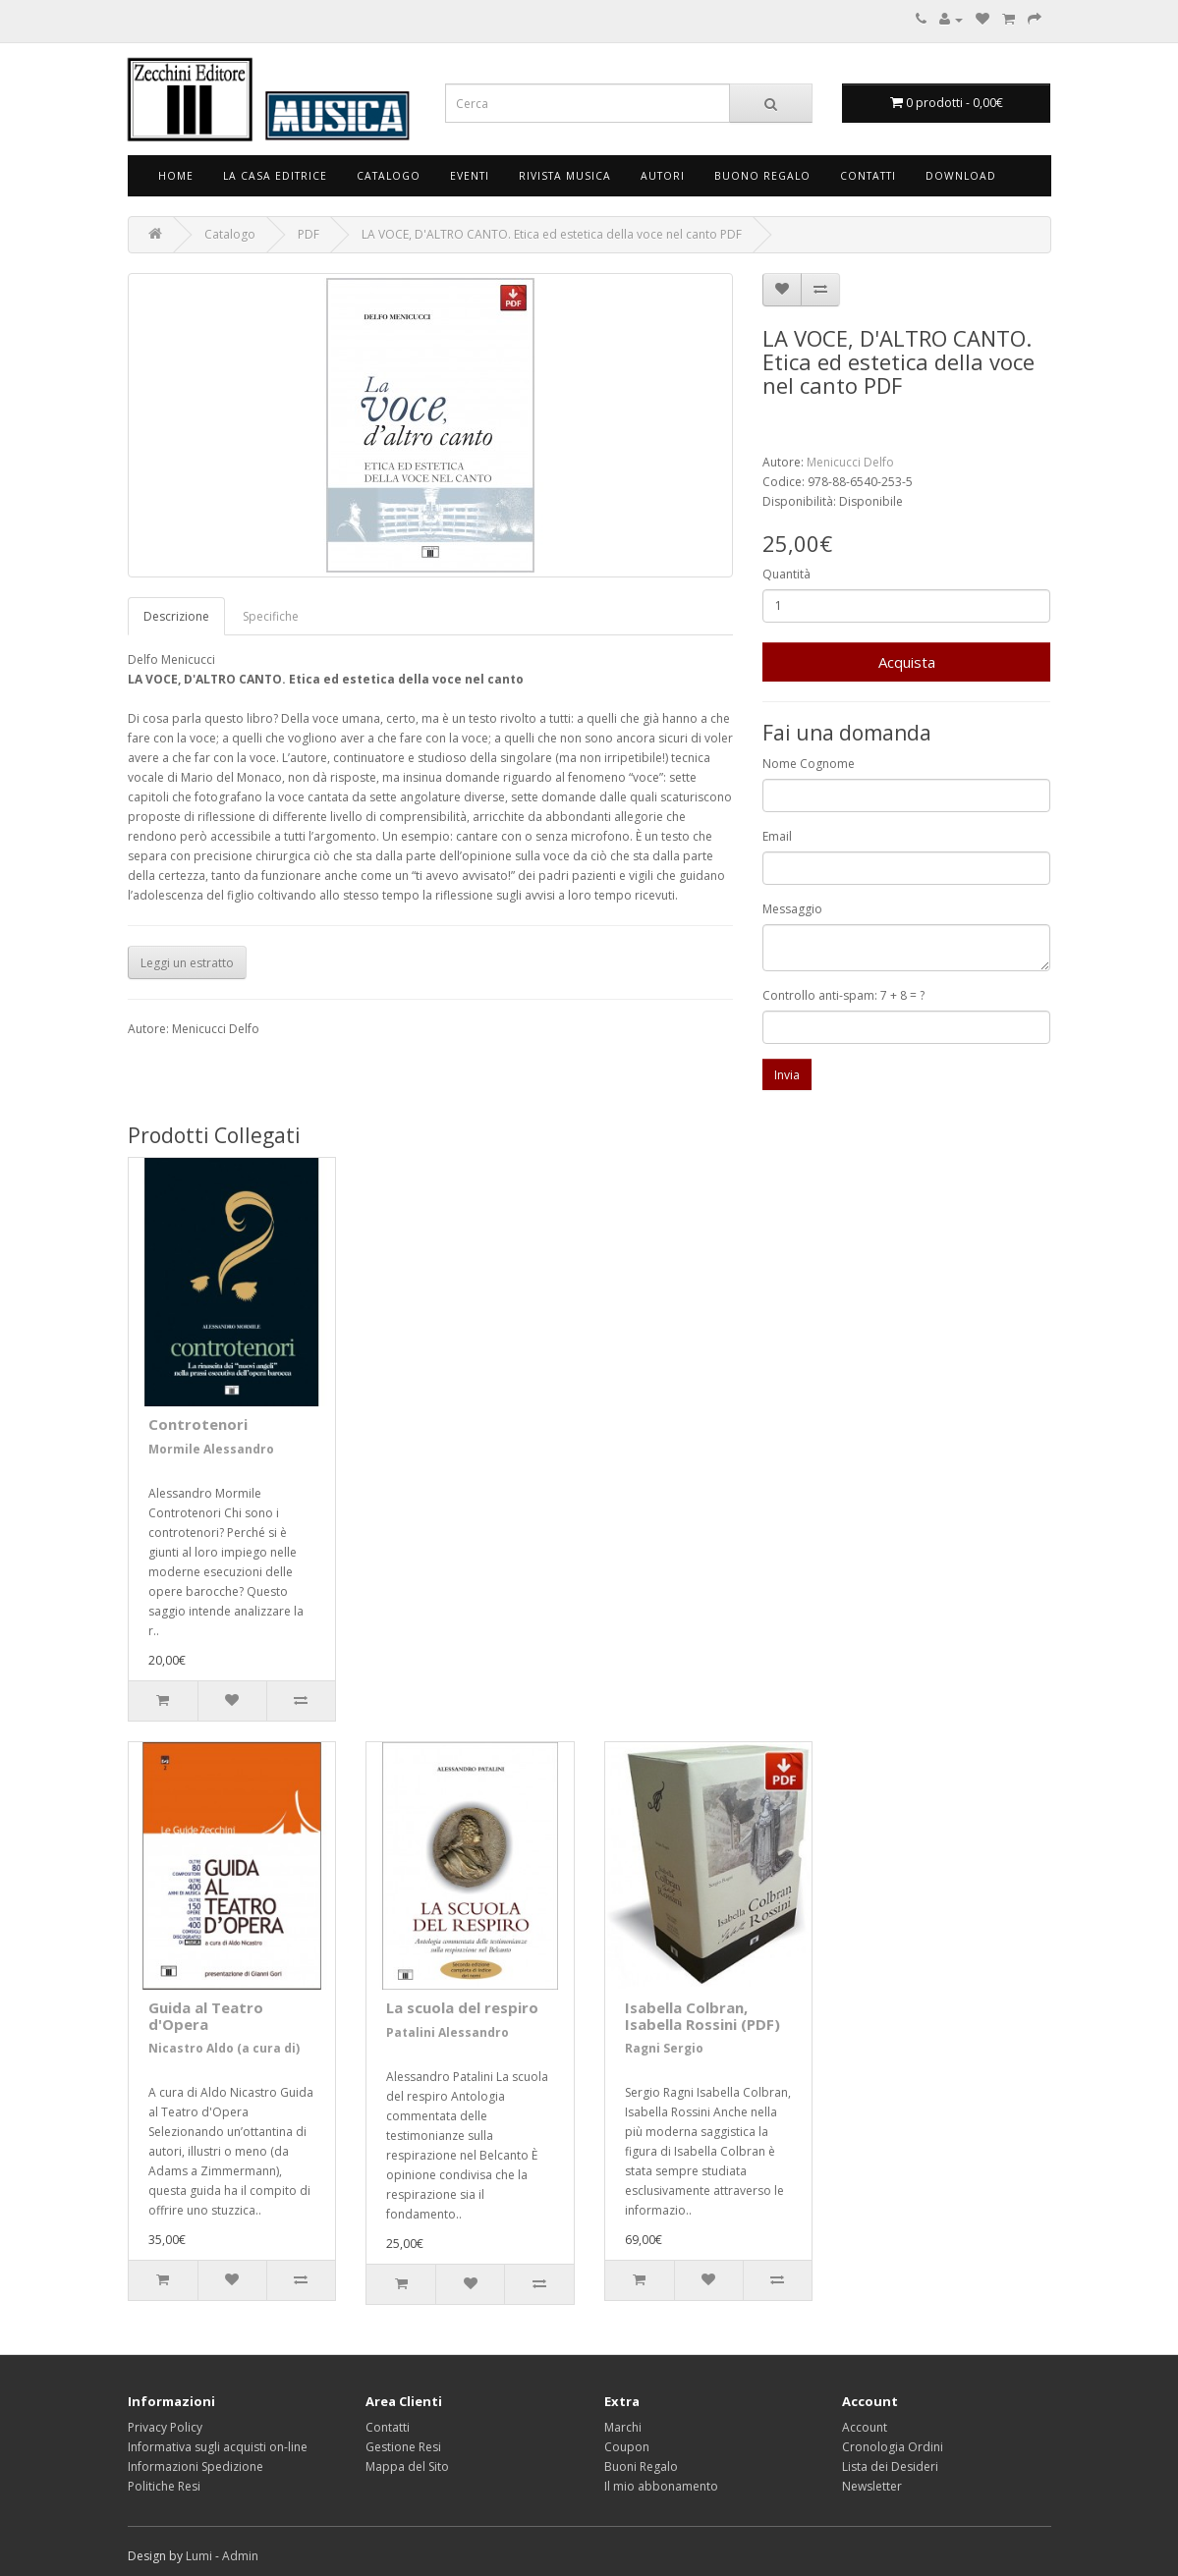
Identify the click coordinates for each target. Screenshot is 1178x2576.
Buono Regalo (762, 176)
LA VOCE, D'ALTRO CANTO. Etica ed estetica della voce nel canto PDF (552, 234)
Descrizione (176, 616)
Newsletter (872, 2486)
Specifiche (271, 616)
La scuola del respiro (462, 2007)
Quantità (786, 574)
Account (864, 2427)
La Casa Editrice (275, 176)
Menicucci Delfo (850, 462)
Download (961, 176)
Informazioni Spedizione (195, 2466)
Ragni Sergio (664, 2048)
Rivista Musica (565, 176)
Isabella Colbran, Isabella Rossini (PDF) (702, 2016)
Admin (240, 2556)
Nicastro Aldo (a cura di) (224, 2048)
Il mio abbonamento (661, 2486)
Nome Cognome (808, 763)
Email (777, 836)
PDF (308, 234)
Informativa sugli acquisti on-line (218, 2447)
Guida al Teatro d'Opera (205, 2016)
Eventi (469, 176)
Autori (663, 176)
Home (176, 176)
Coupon (626, 2447)
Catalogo (389, 176)
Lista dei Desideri (890, 2466)
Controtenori (198, 1424)
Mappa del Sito (407, 2466)
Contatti (868, 176)
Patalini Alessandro (447, 2032)
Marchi (623, 2427)
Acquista (906, 662)
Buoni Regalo (641, 2466)
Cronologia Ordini (892, 2447)
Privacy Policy (165, 2427)
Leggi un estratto (187, 963)
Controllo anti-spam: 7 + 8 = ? (843, 995)
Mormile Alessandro (211, 1449)
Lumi (199, 2556)
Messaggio (792, 909)
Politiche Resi (164, 2486)
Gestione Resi (403, 2447)
